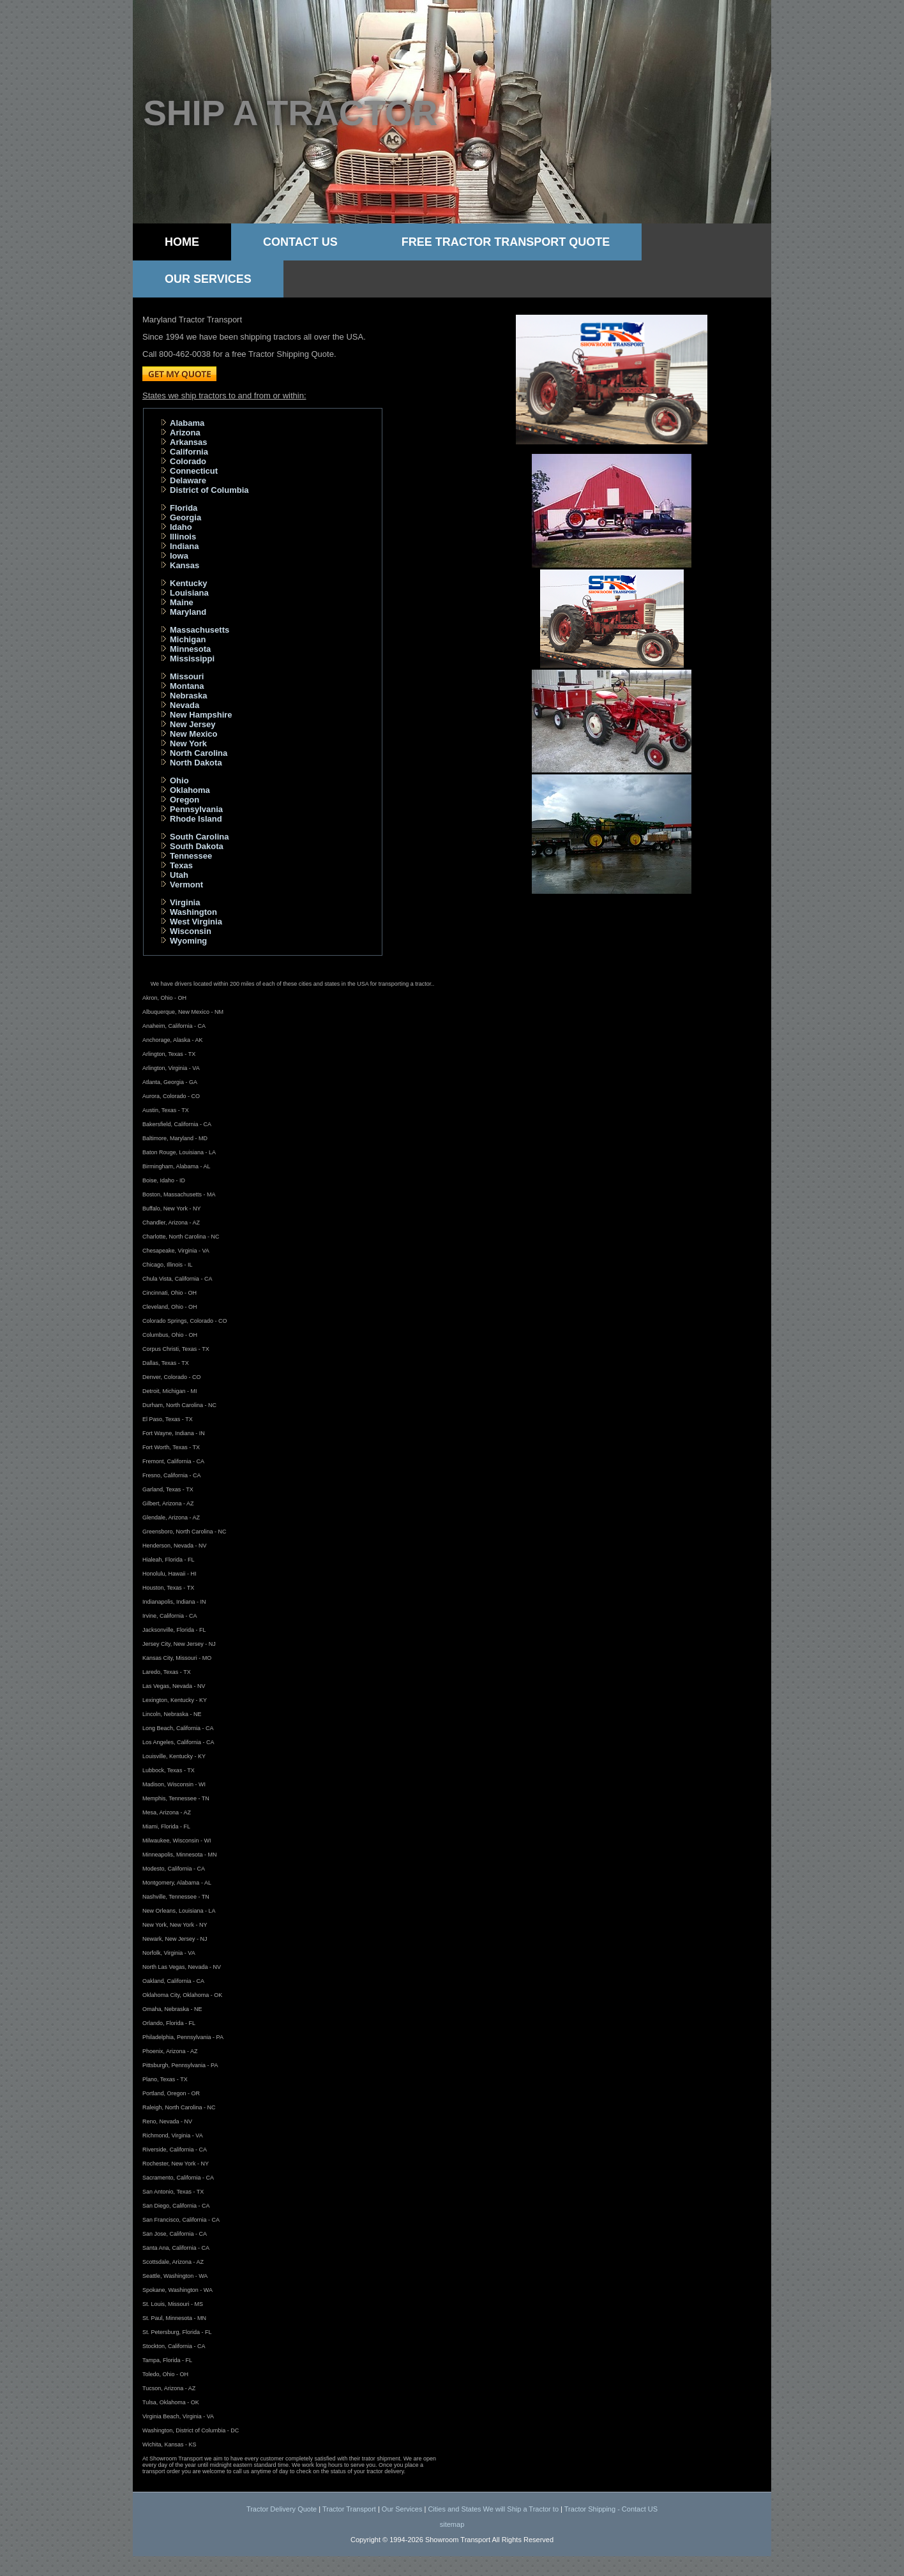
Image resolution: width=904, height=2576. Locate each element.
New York (188, 743)
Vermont (186, 884)
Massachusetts (199, 630)
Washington (193, 912)
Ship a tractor (290, 113)
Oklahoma (190, 790)
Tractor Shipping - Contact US (611, 2509)
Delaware (188, 480)
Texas (181, 865)
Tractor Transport (349, 2509)
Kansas (184, 565)
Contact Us (300, 242)
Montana (187, 686)
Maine (181, 602)
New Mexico (193, 734)
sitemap (452, 2524)
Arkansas (188, 442)
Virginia (185, 902)
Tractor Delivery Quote (281, 2509)
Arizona (185, 432)
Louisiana (189, 593)
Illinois (183, 536)
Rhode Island (196, 819)
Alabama (187, 423)
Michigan (188, 639)
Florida (183, 508)
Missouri (187, 676)
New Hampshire (201, 714)
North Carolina (198, 753)
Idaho (181, 527)
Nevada (184, 705)
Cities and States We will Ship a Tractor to (493, 2509)
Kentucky (188, 583)
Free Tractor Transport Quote (506, 242)
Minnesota (190, 649)
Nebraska (188, 695)
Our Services (208, 279)
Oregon (184, 799)
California (189, 451)
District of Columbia (209, 490)
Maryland (188, 612)
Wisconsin (190, 931)
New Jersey (193, 724)
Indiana (184, 546)
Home (182, 242)
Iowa (179, 556)
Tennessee (191, 856)
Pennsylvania (196, 809)
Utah (179, 875)
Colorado (188, 461)
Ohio (179, 780)
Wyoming (188, 940)
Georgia (185, 517)
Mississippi (192, 658)
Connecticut (194, 471)
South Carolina (199, 836)
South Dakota (196, 846)
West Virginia (196, 921)
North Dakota (196, 762)
